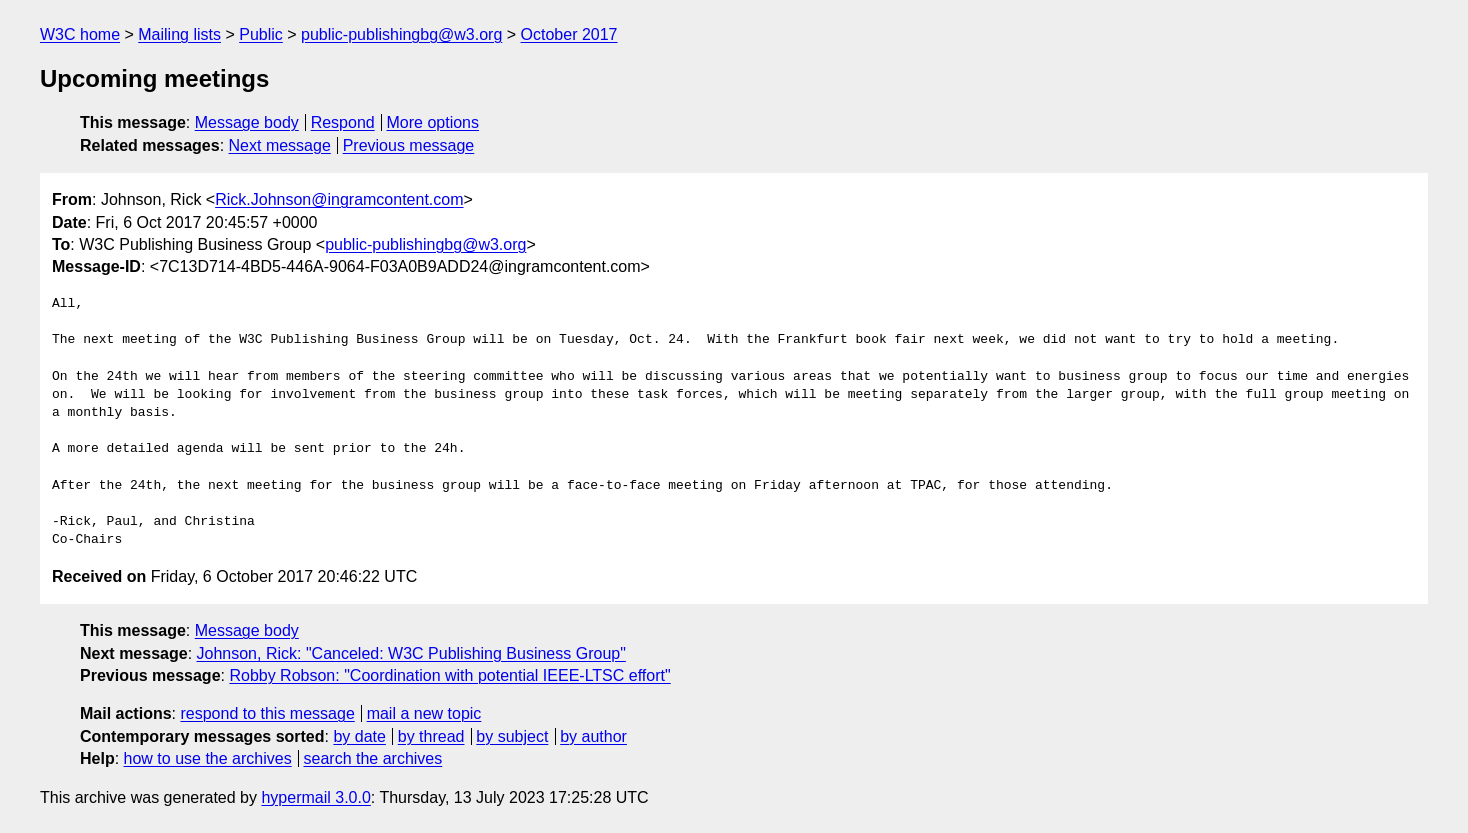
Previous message (409, 145)
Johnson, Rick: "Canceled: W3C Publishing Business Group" (411, 653)
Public (261, 34)
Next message (280, 145)
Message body (247, 122)
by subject (512, 736)
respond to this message (267, 713)
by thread (431, 736)
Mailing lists (179, 34)
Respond (343, 122)
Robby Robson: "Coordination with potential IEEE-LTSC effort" (449, 675)
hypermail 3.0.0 (315, 797)
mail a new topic (424, 713)
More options (433, 122)
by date (359, 736)
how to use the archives (208, 758)
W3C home (80, 34)
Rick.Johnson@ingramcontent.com (339, 199)
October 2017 (569, 34)
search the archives (373, 758)
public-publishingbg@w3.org (401, 34)
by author (593, 736)
